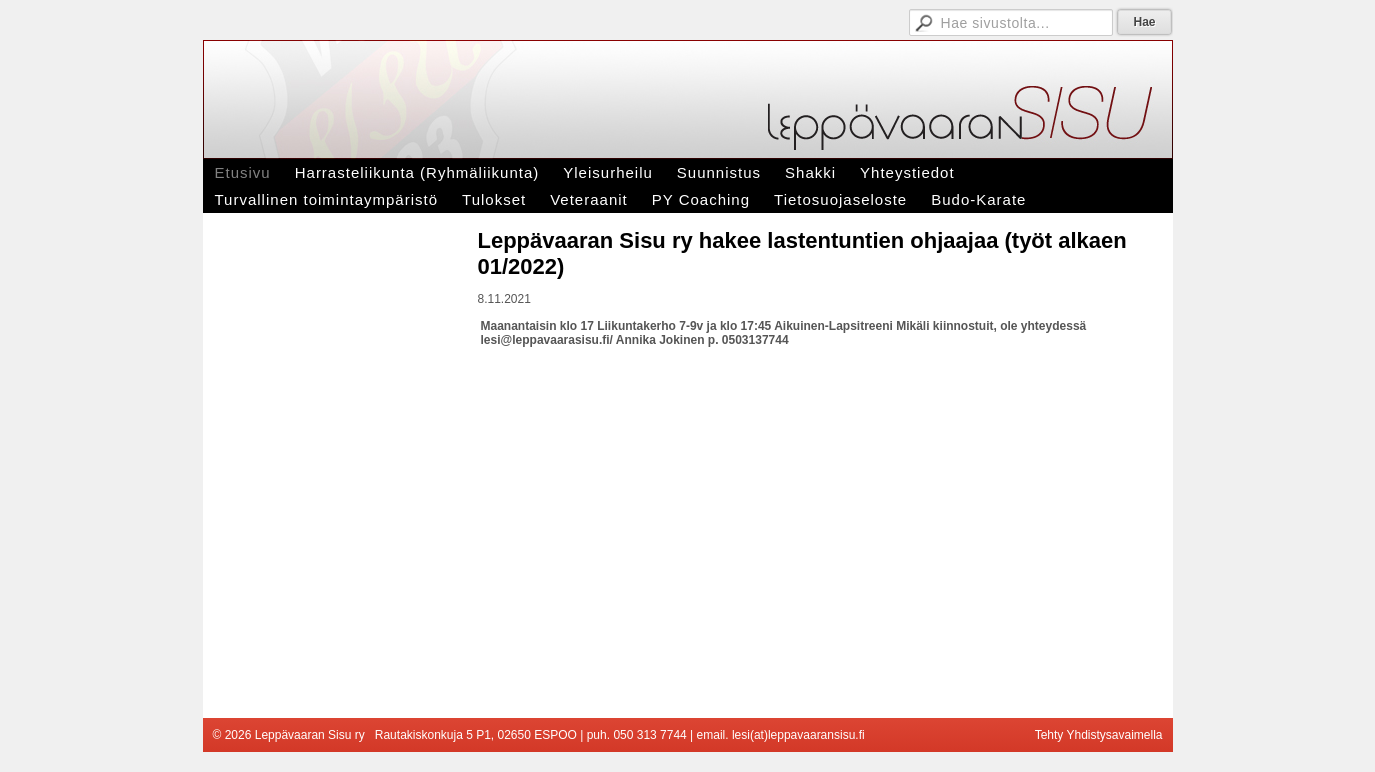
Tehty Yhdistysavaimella (1099, 735)
